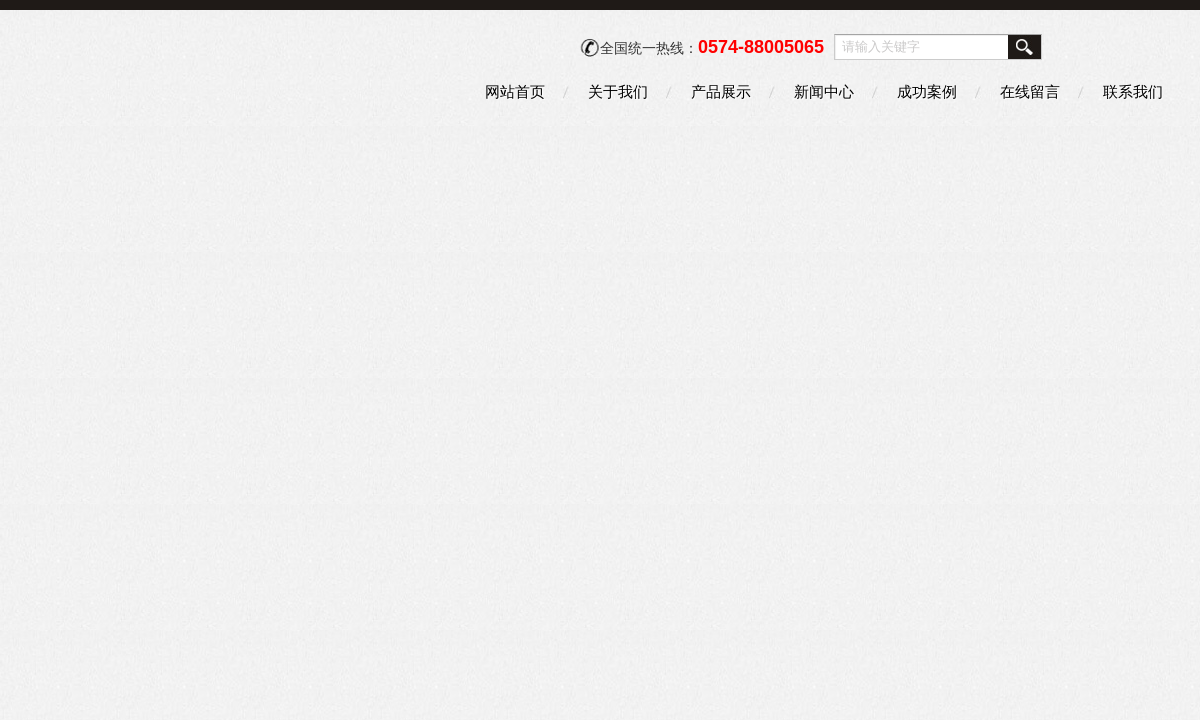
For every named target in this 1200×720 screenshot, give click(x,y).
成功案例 (927, 91)
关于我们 (618, 91)
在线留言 (1030, 91)
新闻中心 (824, 91)
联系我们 (1133, 91)
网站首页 (515, 91)
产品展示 (721, 91)
